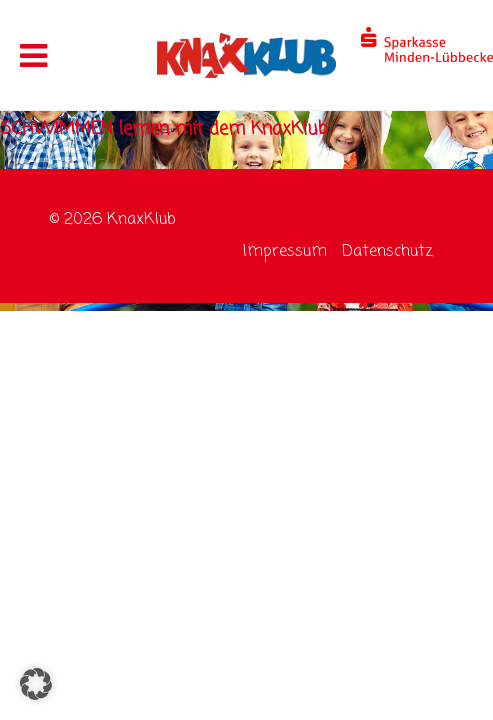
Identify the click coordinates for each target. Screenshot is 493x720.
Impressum (285, 252)
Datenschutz (387, 252)
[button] (36, 684)
